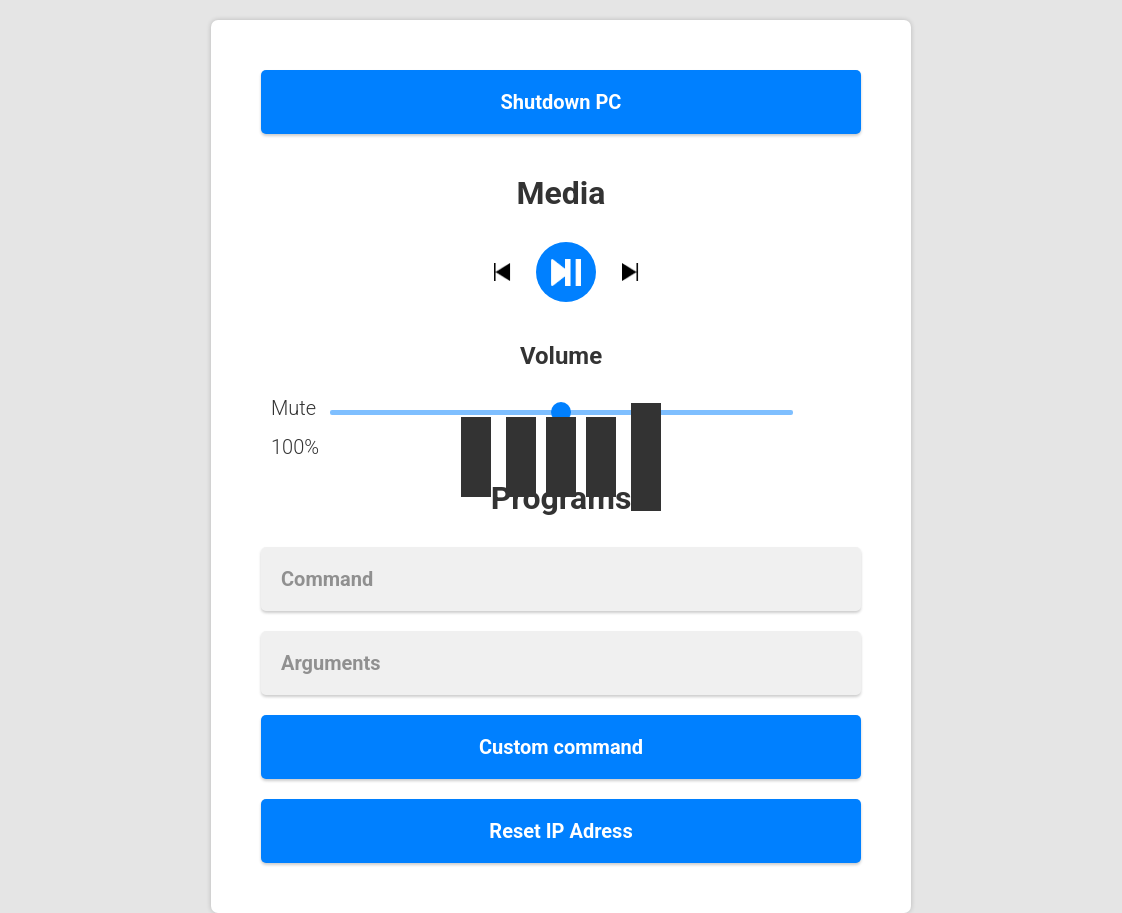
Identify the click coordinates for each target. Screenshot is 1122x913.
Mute (293, 408)
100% (295, 447)
